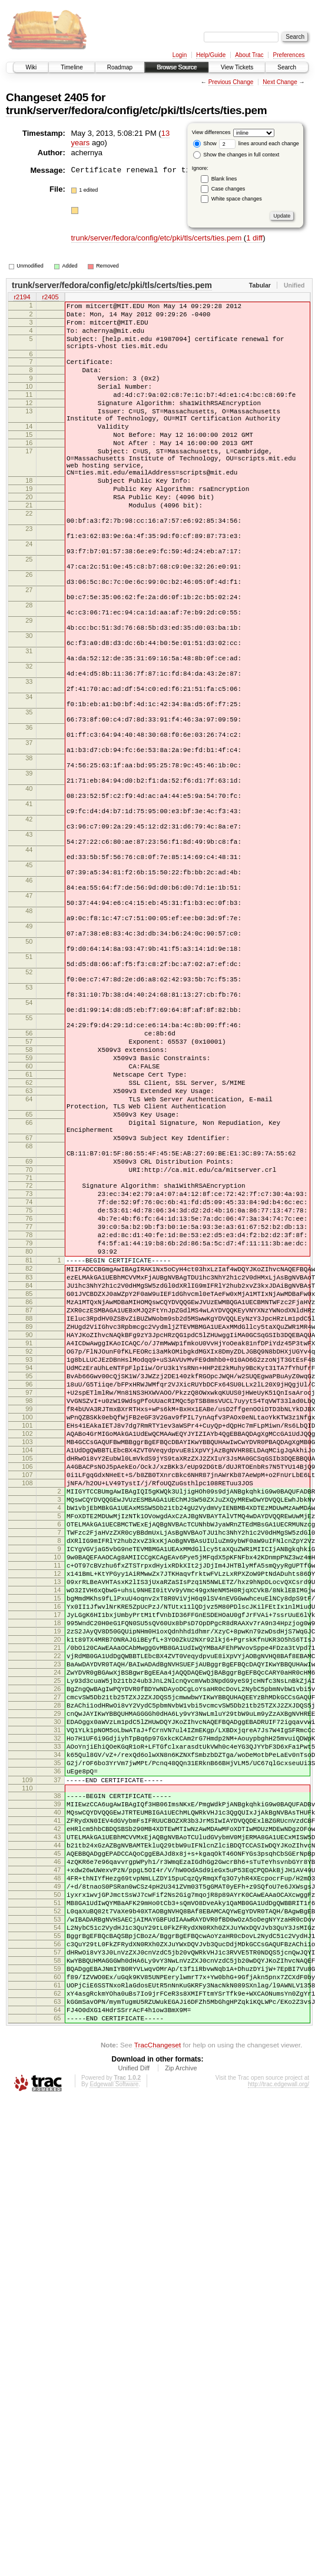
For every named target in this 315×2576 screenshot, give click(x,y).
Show (205, 143)
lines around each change (259, 143)
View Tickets (237, 67)
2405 (76, 97)
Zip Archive (181, 2443)
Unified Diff (134, 2443)
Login (180, 55)
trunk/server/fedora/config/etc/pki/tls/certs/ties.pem (136, 110)
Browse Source (177, 67)
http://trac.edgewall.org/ (278, 2460)
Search (286, 67)
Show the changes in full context (236, 155)
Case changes (228, 189)
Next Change (280, 82)
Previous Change (231, 82)
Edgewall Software (113, 2460)
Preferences (289, 55)
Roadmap (119, 67)
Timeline (71, 67)
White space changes (236, 199)
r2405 (50, 297)
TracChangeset (157, 2420)
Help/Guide (211, 55)
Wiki (31, 67)
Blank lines (224, 179)
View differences (211, 132)
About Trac (249, 55)
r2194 (22, 297)
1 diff (254, 237)
